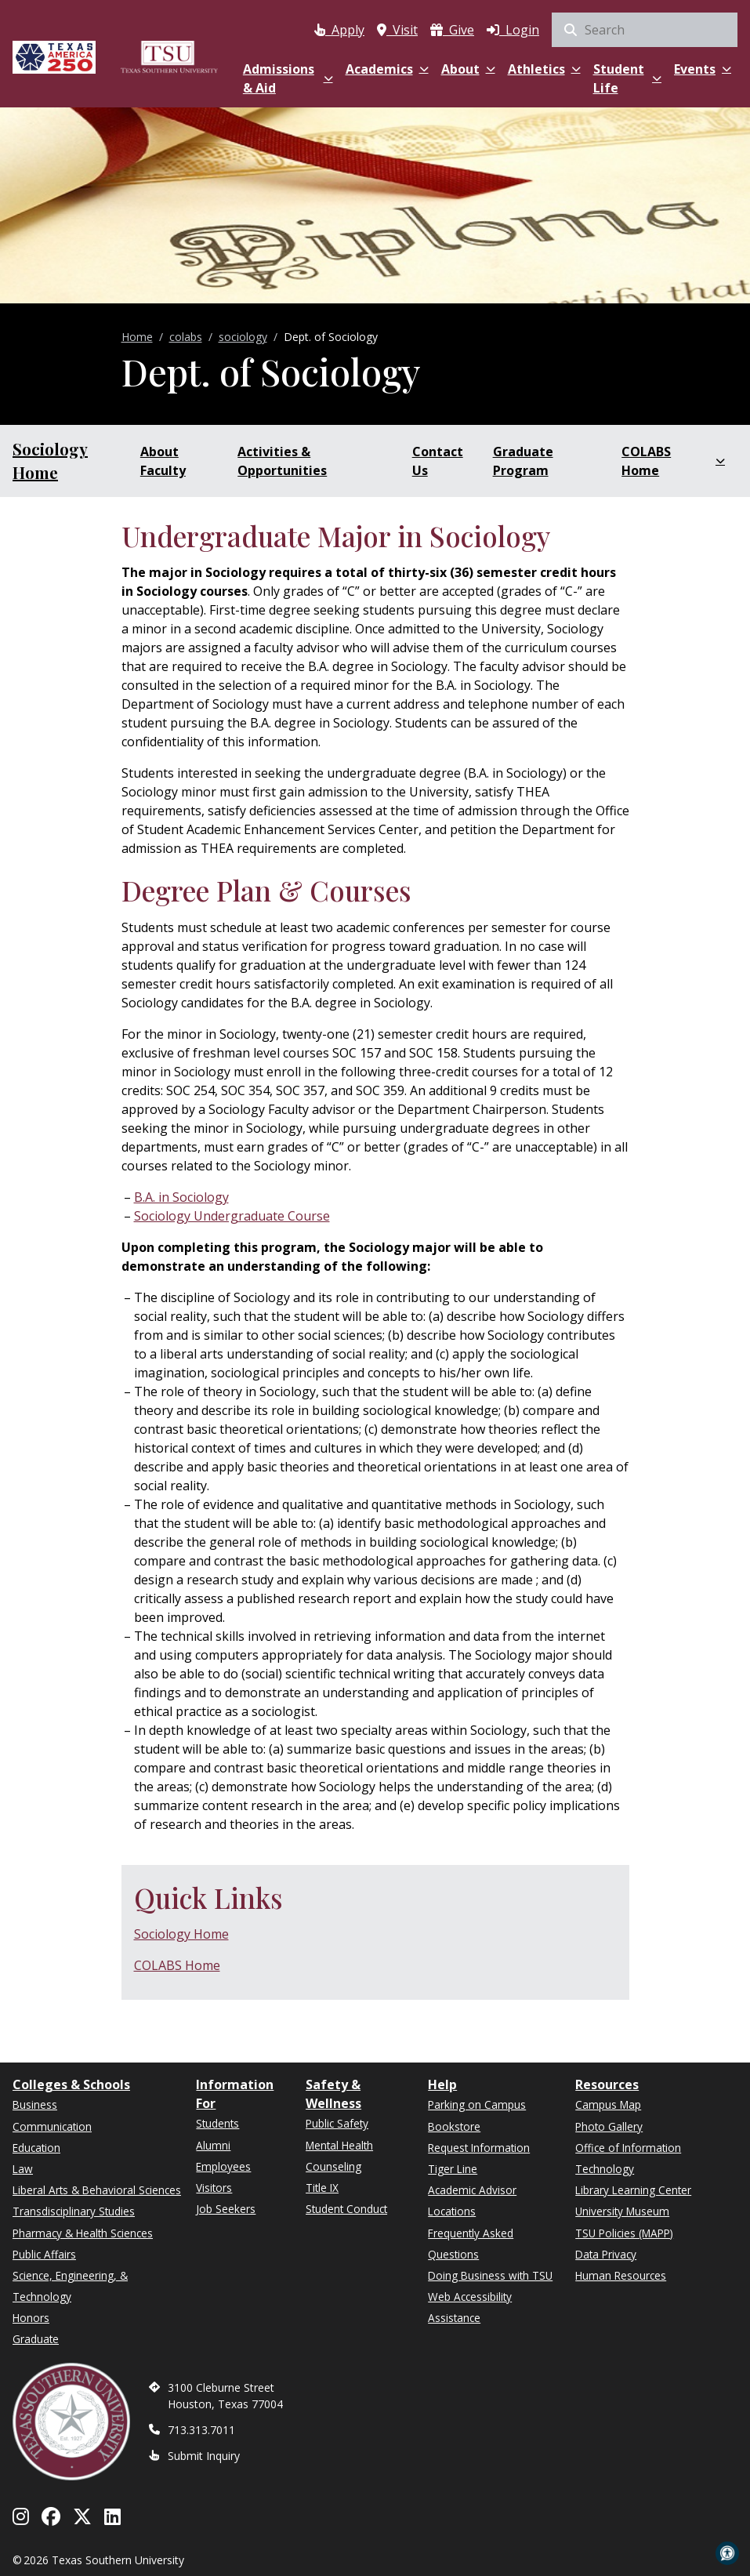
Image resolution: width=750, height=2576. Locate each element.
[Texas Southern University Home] (169, 56)
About (468, 69)
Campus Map (608, 2104)
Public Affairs (44, 2254)
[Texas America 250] (54, 56)
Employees (223, 2166)
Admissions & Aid (288, 78)
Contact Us (437, 461)
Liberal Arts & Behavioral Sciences (97, 2189)
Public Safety (337, 2123)
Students (217, 2123)
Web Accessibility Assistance (470, 2307)
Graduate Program (523, 461)
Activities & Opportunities (282, 461)
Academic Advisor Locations (472, 2200)
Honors (31, 2317)
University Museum (622, 2211)
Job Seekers (225, 2208)
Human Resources (620, 2275)
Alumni (213, 2145)
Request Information (479, 2147)
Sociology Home (50, 460)
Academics (387, 69)
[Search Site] (644, 30)
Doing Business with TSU (490, 2275)
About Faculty (163, 461)
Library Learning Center (633, 2189)
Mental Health (339, 2145)
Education (36, 2147)
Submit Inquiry (204, 2455)
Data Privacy (605, 2254)
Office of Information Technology (628, 2158)
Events (702, 69)
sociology (243, 336)
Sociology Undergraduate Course (232, 1216)
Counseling (333, 2166)
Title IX (322, 2187)
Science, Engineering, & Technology (70, 2286)
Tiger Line (452, 2168)
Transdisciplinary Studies (74, 2211)
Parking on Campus (477, 2104)
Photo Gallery (609, 2126)
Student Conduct (346, 2208)
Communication (52, 2126)
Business (35, 2104)
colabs (185, 336)
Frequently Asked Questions (470, 2244)
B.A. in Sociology (181, 1197)
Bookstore (454, 2126)
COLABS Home (673, 461)
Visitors (214, 2187)
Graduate (36, 2338)
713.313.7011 (201, 2429)
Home (137, 336)
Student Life (627, 78)
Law (23, 2168)
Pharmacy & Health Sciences (83, 2233)
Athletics (544, 69)
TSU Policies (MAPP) (624, 2233)
